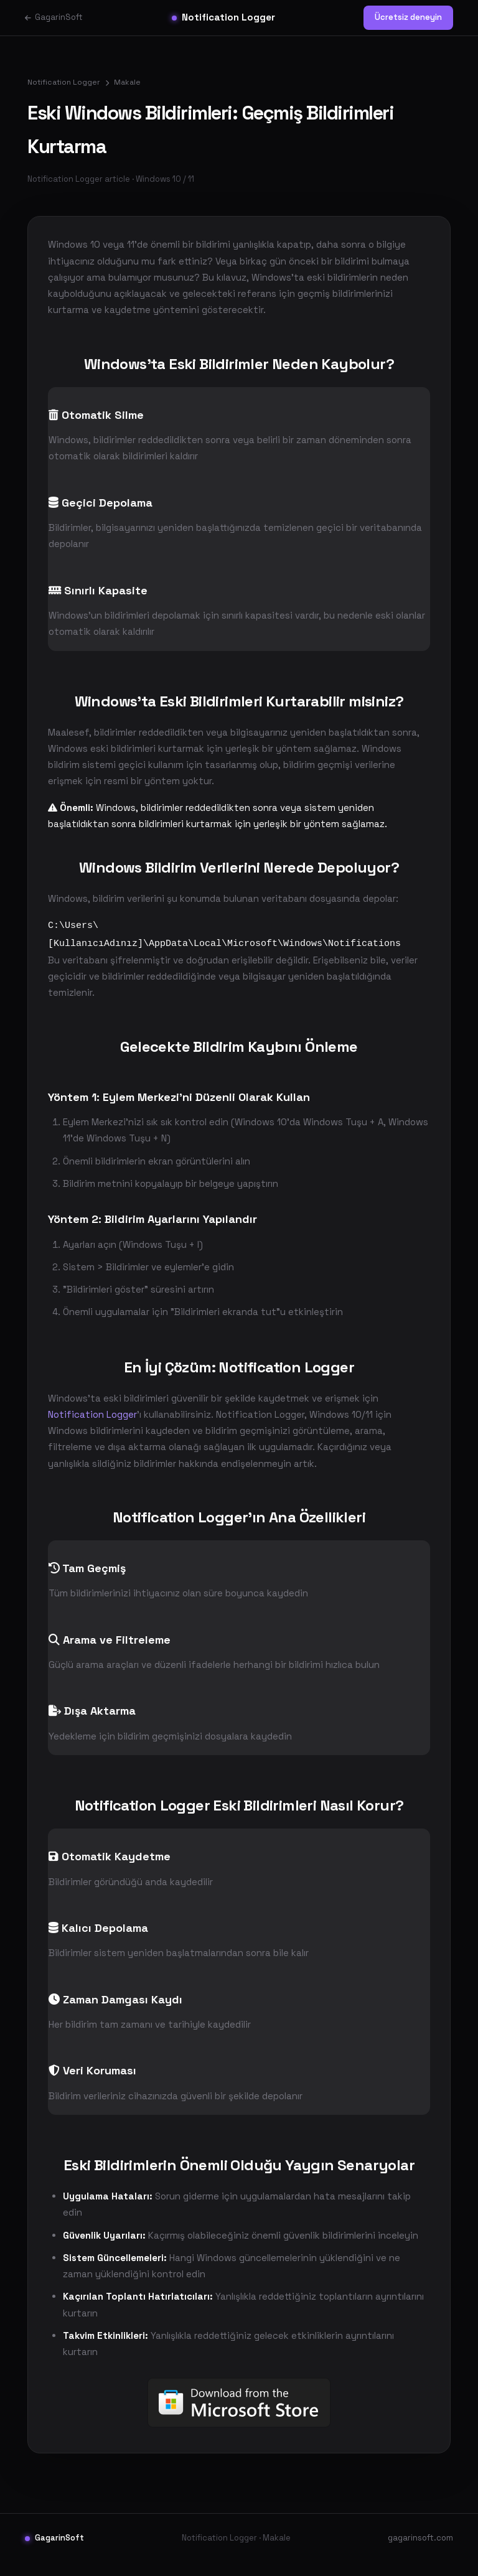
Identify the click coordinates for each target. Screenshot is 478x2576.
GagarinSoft (54, 17)
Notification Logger (223, 17)
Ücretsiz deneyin (408, 17)
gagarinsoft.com (420, 2551)
